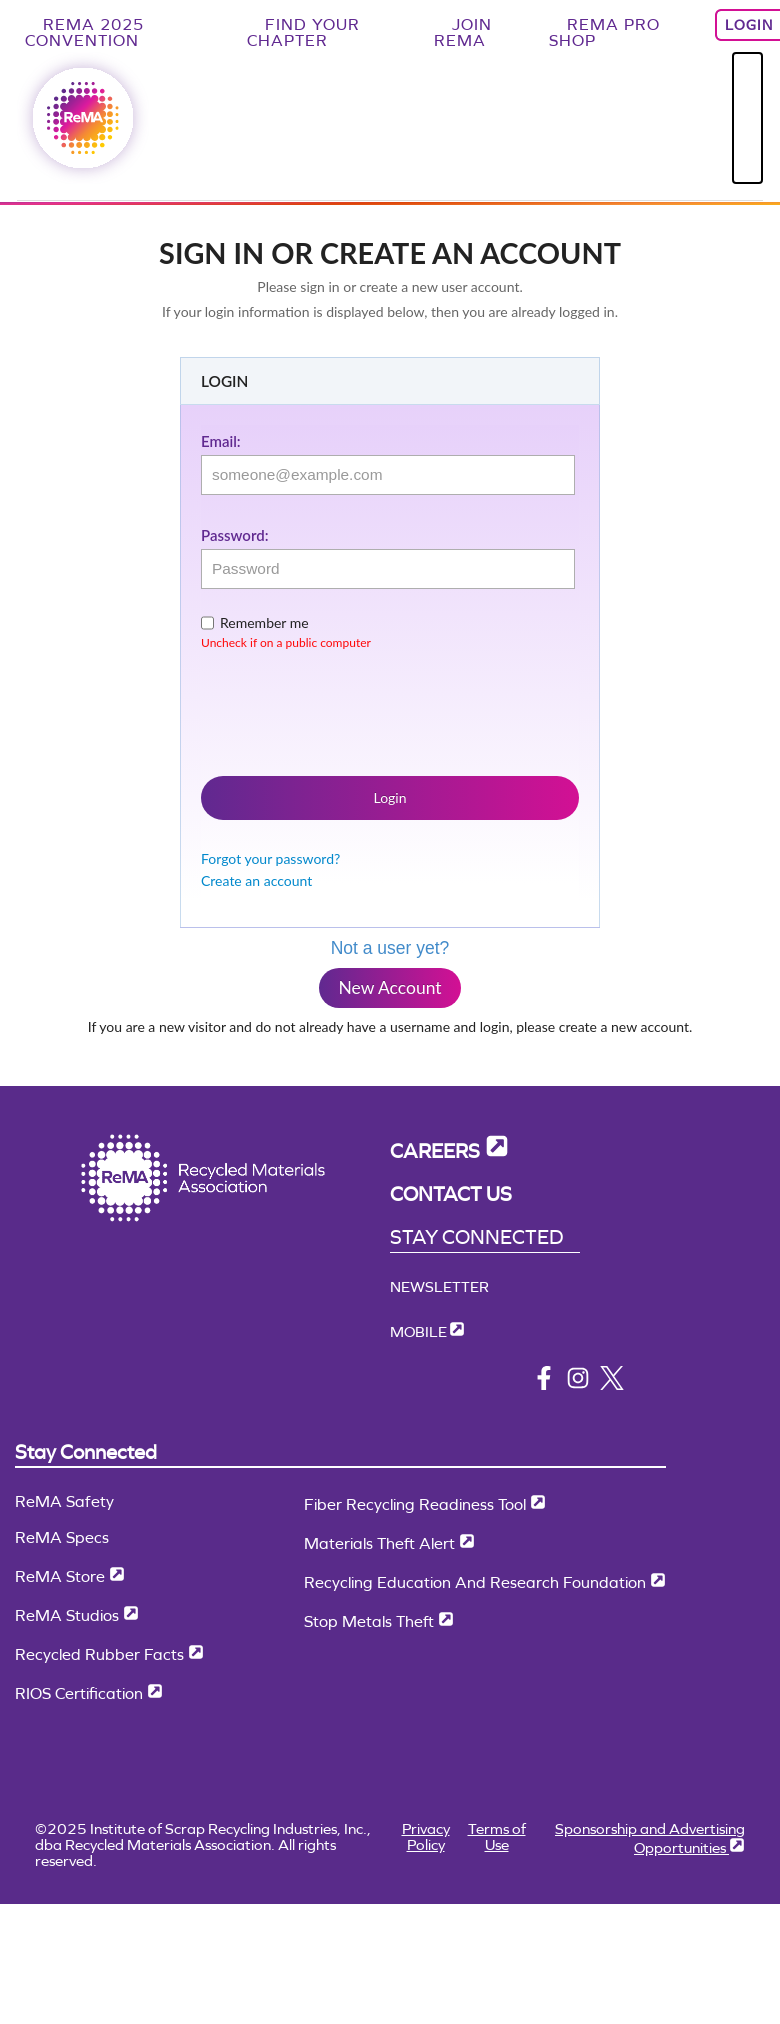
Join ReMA (463, 32)
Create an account (256, 880)
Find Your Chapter (303, 32)
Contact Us (451, 1194)
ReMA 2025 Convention (84, 32)
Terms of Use (497, 1836)
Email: (221, 441)
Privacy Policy (426, 1836)
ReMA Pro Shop (604, 32)
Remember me (264, 622)
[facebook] (544, 1384)
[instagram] (578, 1384)
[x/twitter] (612, 1384)
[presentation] (353, 709)
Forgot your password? (270, 858)
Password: (234, 535)
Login (389, 797)
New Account (389, 987)
